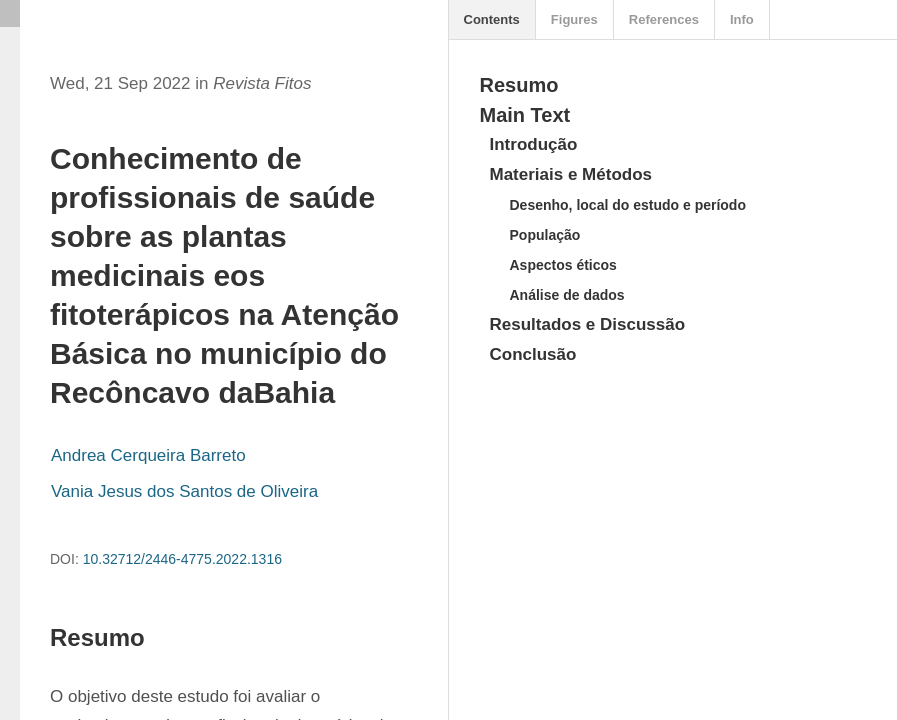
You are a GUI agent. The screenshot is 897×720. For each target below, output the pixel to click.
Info (742, 19)
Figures (574, 19)
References (664, 19)
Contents (492, 19)
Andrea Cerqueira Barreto (148, 455)
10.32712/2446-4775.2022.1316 (182, 559)
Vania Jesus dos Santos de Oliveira (184, 491)
